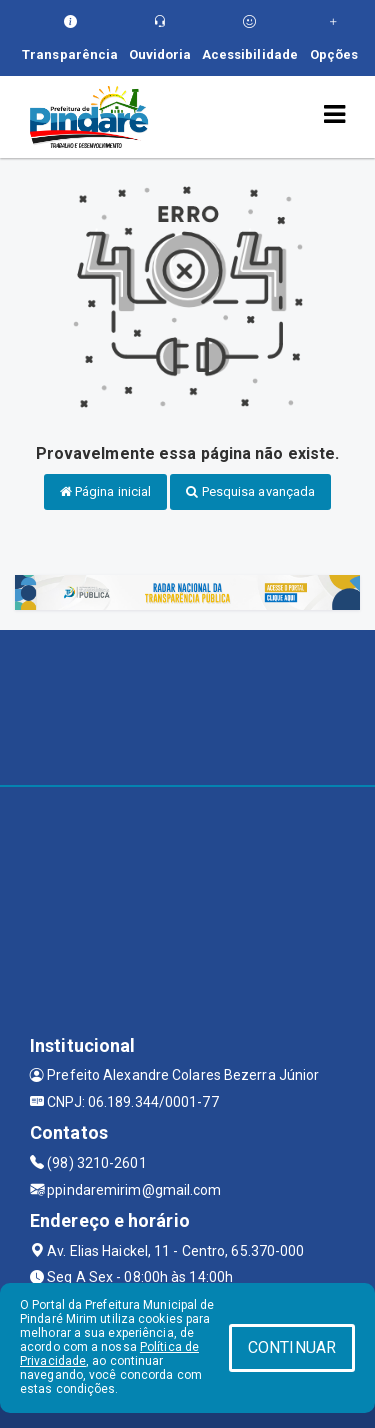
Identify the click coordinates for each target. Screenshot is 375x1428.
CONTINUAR (292, 1347)
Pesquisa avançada (250, 491)
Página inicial (106, 491)
